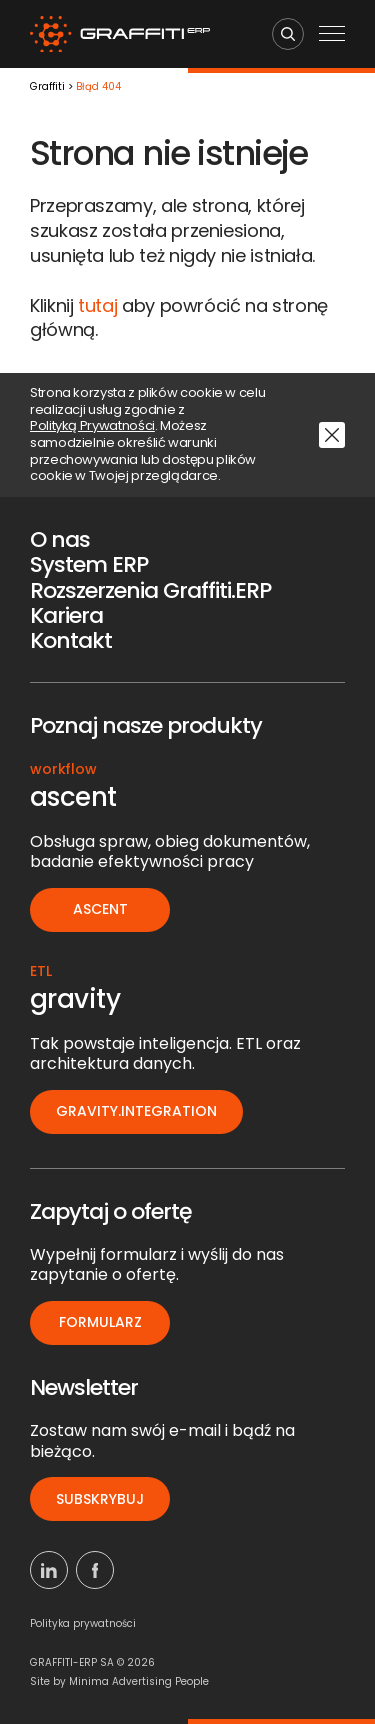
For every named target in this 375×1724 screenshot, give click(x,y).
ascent (100, 909)
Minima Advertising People (139, 1681)
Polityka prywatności (83, 1623)
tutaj (97, 305)
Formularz (100, 1322)
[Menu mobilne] (332, 35)
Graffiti (47, 87)
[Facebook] (95, 1570)
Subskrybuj (100, 1499)
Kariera (66, 615)
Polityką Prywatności (92, 426)
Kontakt (71, 640)
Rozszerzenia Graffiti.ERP (150, 590)
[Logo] (120, 34)
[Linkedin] (49, 1570)
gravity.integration (136, 1111)
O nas (60, 539)
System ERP (89, 564)
